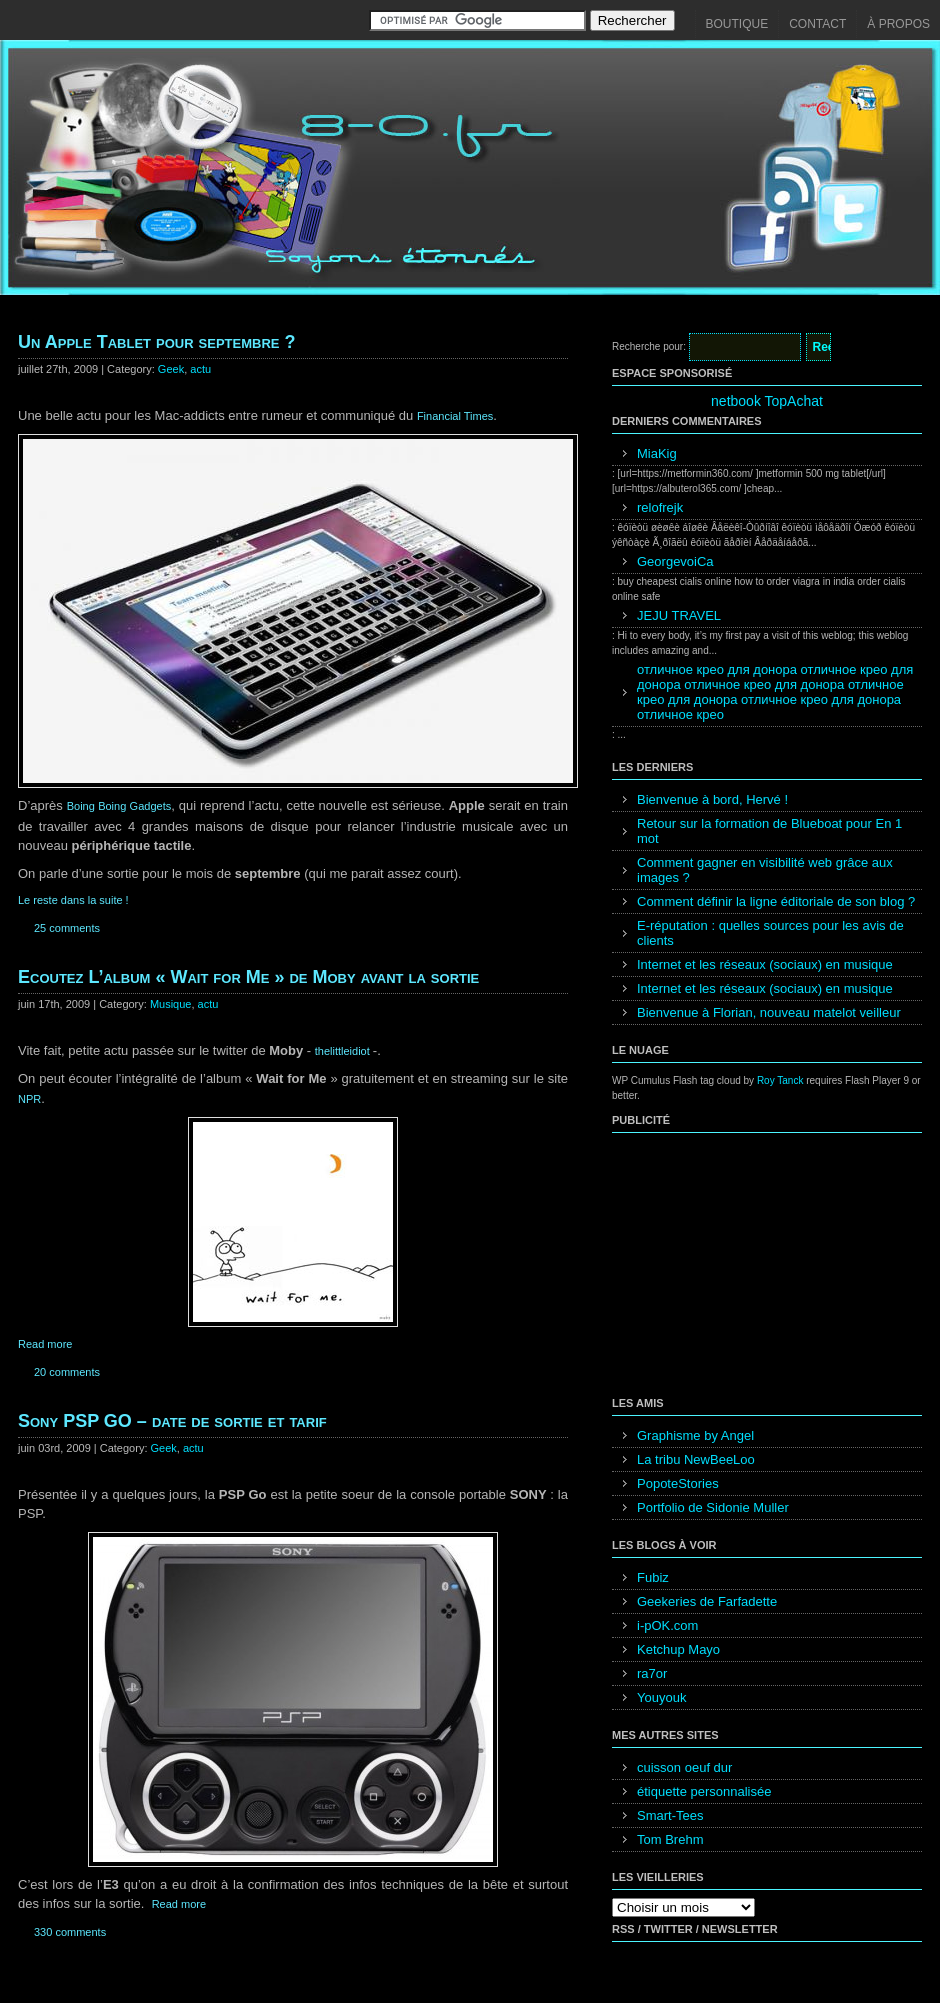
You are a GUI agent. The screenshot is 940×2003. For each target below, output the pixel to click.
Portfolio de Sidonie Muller (713, 1507)
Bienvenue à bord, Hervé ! (712, 799)
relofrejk (660, 507)
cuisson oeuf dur (684, 1767)
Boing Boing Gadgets (119, 806)
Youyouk (661, 1697)
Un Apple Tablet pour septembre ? (156, 342)
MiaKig (657, 453)
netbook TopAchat (767, 401)
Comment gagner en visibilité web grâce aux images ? (765, 870)
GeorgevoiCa (675, 561)
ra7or (652, 1673)
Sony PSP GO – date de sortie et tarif (172, 1421)
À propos (898, 24)
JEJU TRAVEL (679, 615)
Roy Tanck (780, 1080)
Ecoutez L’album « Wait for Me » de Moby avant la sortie (248, 977)
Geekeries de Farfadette (707, 1601)
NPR (29, 1099)
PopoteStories (678, 1483)
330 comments (70, 1932)
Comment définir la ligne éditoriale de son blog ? (776, 901)
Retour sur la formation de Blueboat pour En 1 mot (769, 831)
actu (200, 369)
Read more (45, 1344)
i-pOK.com (667, 1625)
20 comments (67, 1372)
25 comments (67, 928)
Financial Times (455, 416)
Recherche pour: (649, 346)
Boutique (737, 24)
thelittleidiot (344, 1051)
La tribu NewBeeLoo (696, 1459)
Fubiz (653, 1577)
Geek (171, 369)
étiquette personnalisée (704, 1791)
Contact (817, 24)
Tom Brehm (670, 1839)
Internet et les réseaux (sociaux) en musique (765, 964)
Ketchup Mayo (678, 1649)
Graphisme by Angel (695, 1435)
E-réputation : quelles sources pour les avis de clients (770, 933)
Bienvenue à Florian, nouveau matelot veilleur (769, 1012)
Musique (171, 1004)
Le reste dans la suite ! (73, 900)
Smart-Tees (670, 1815)
